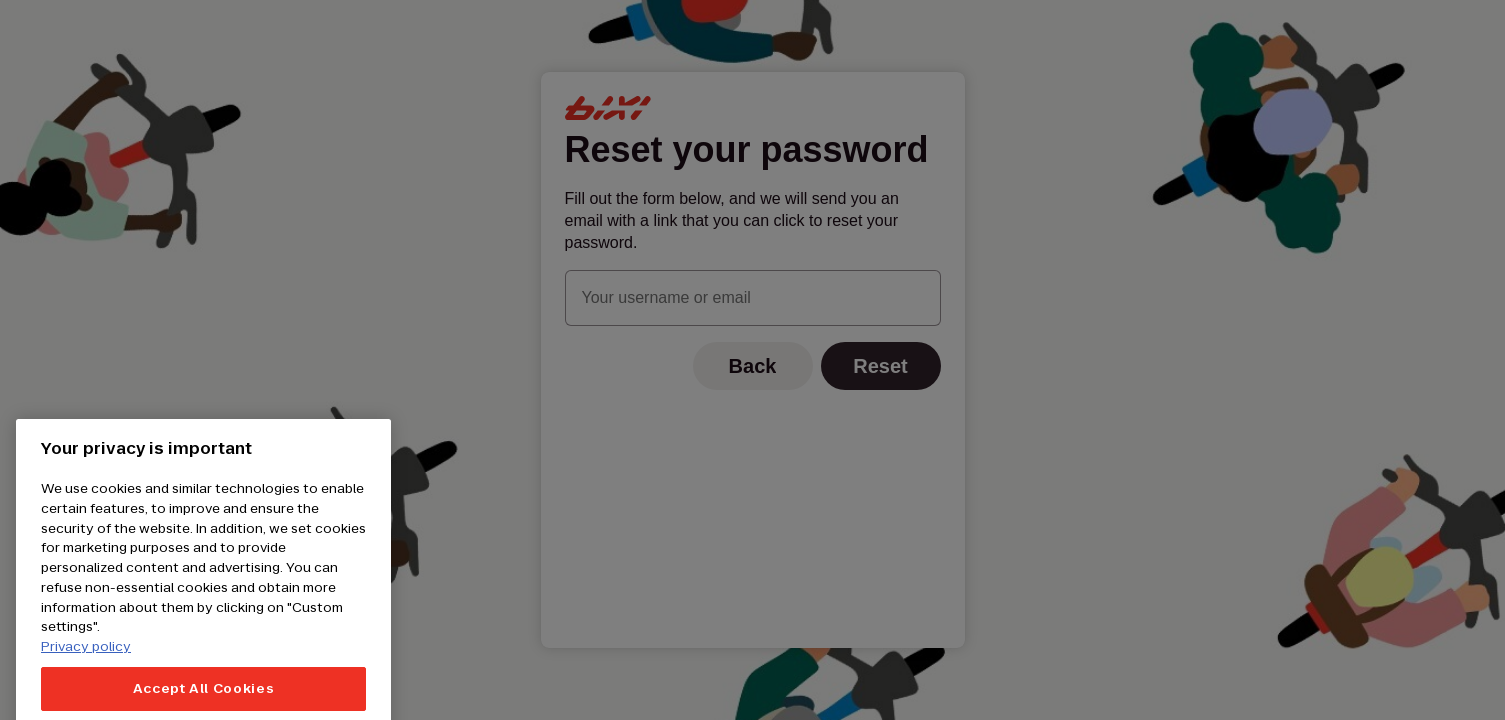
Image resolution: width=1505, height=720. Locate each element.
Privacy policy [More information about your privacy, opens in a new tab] (86, 660)
